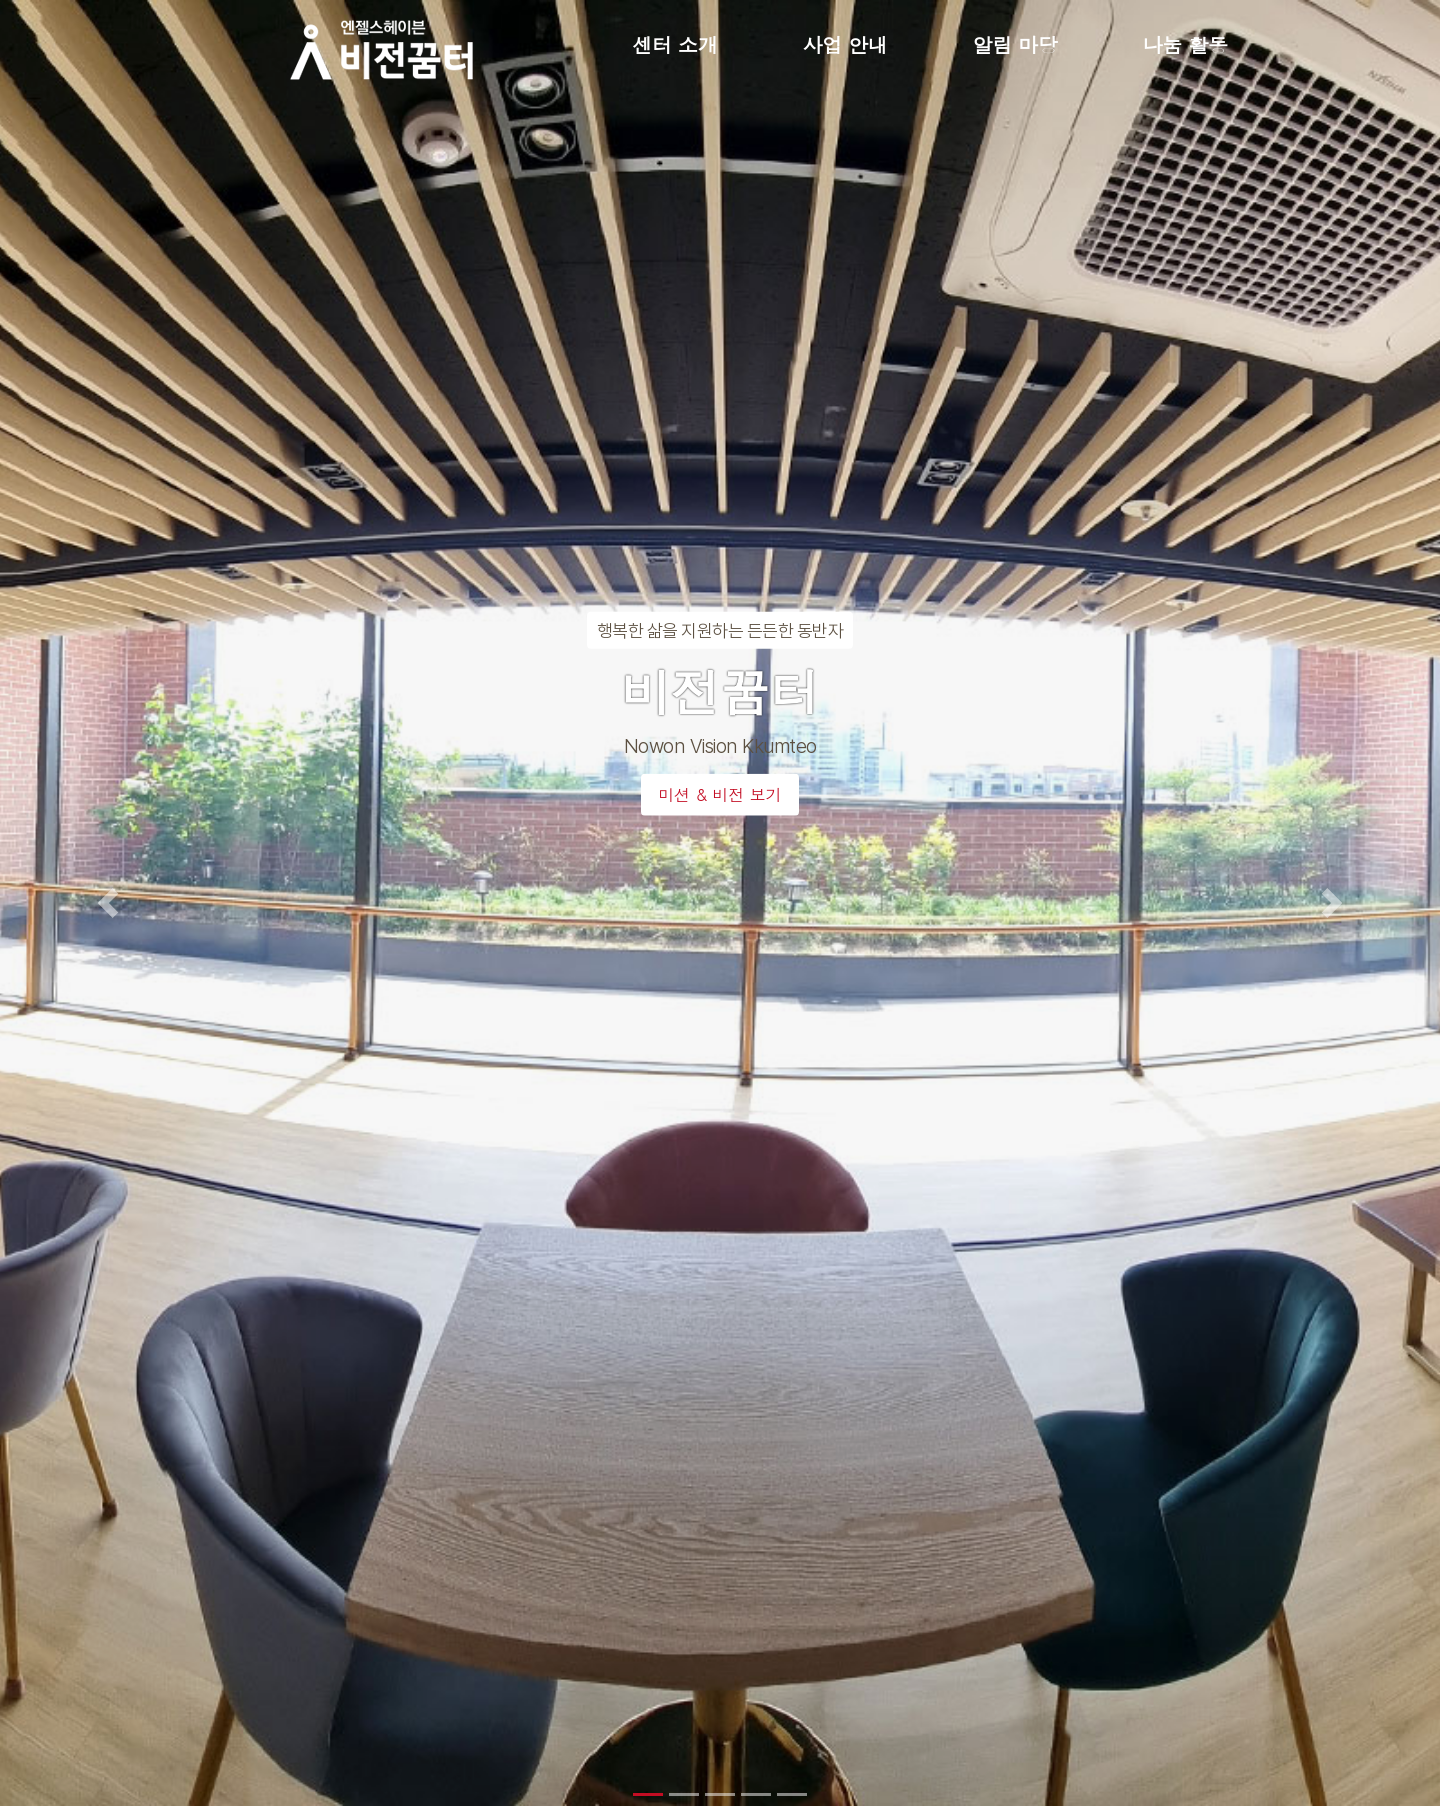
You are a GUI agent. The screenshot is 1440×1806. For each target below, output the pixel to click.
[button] (108, 903)
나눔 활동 (1185, 44)
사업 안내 (845, 44)
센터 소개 (675, 44)
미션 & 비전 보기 (719, 794)
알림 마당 (1015, 44)
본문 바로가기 (0, 0)
